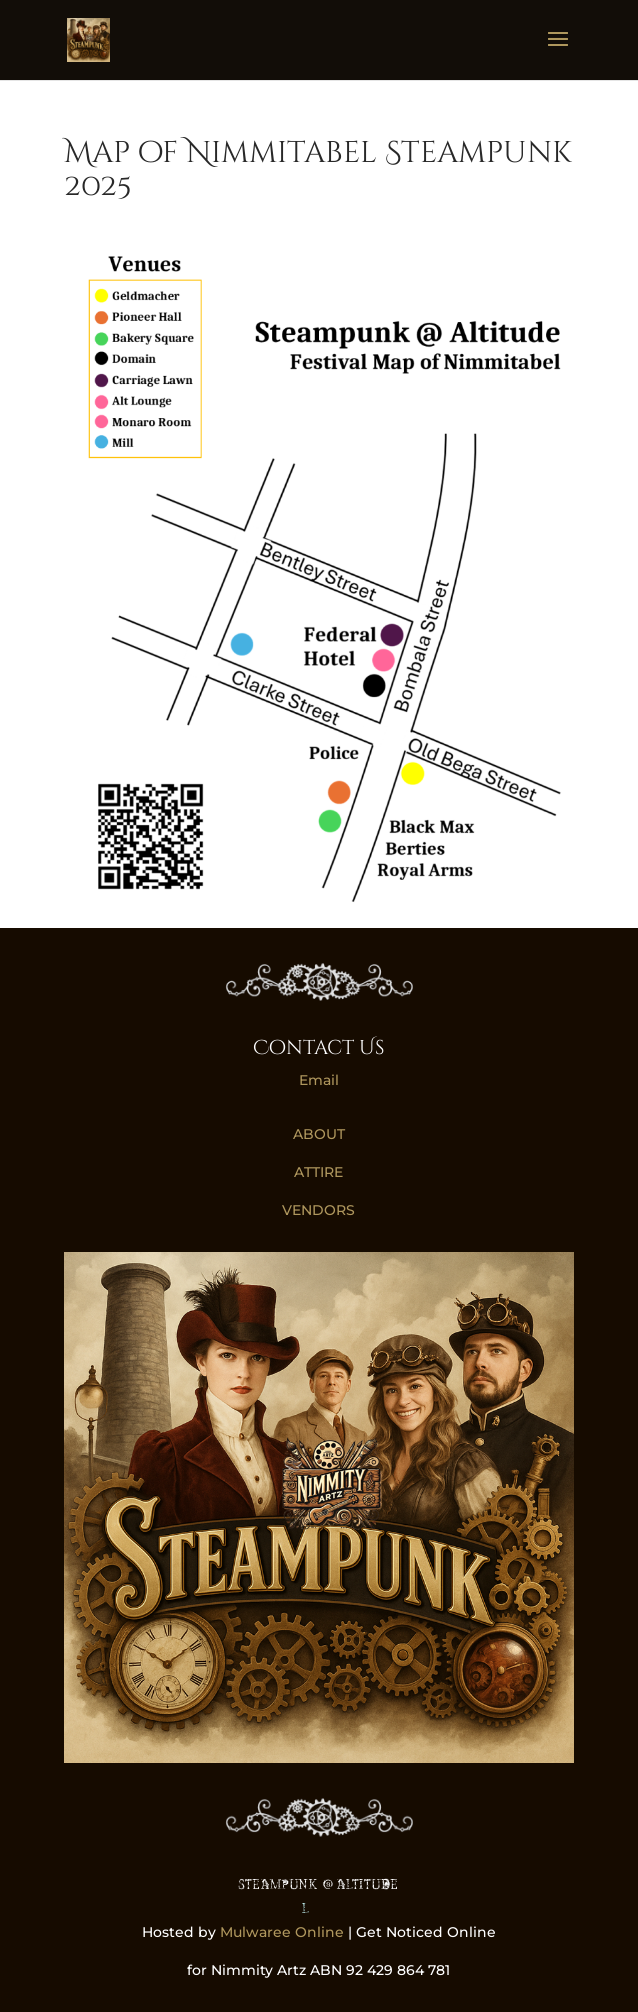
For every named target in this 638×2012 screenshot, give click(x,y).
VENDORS (318, 1210)
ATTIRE (318, 1172)
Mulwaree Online (282, 1932)
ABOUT (319, 1134)
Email (319, 1080)
